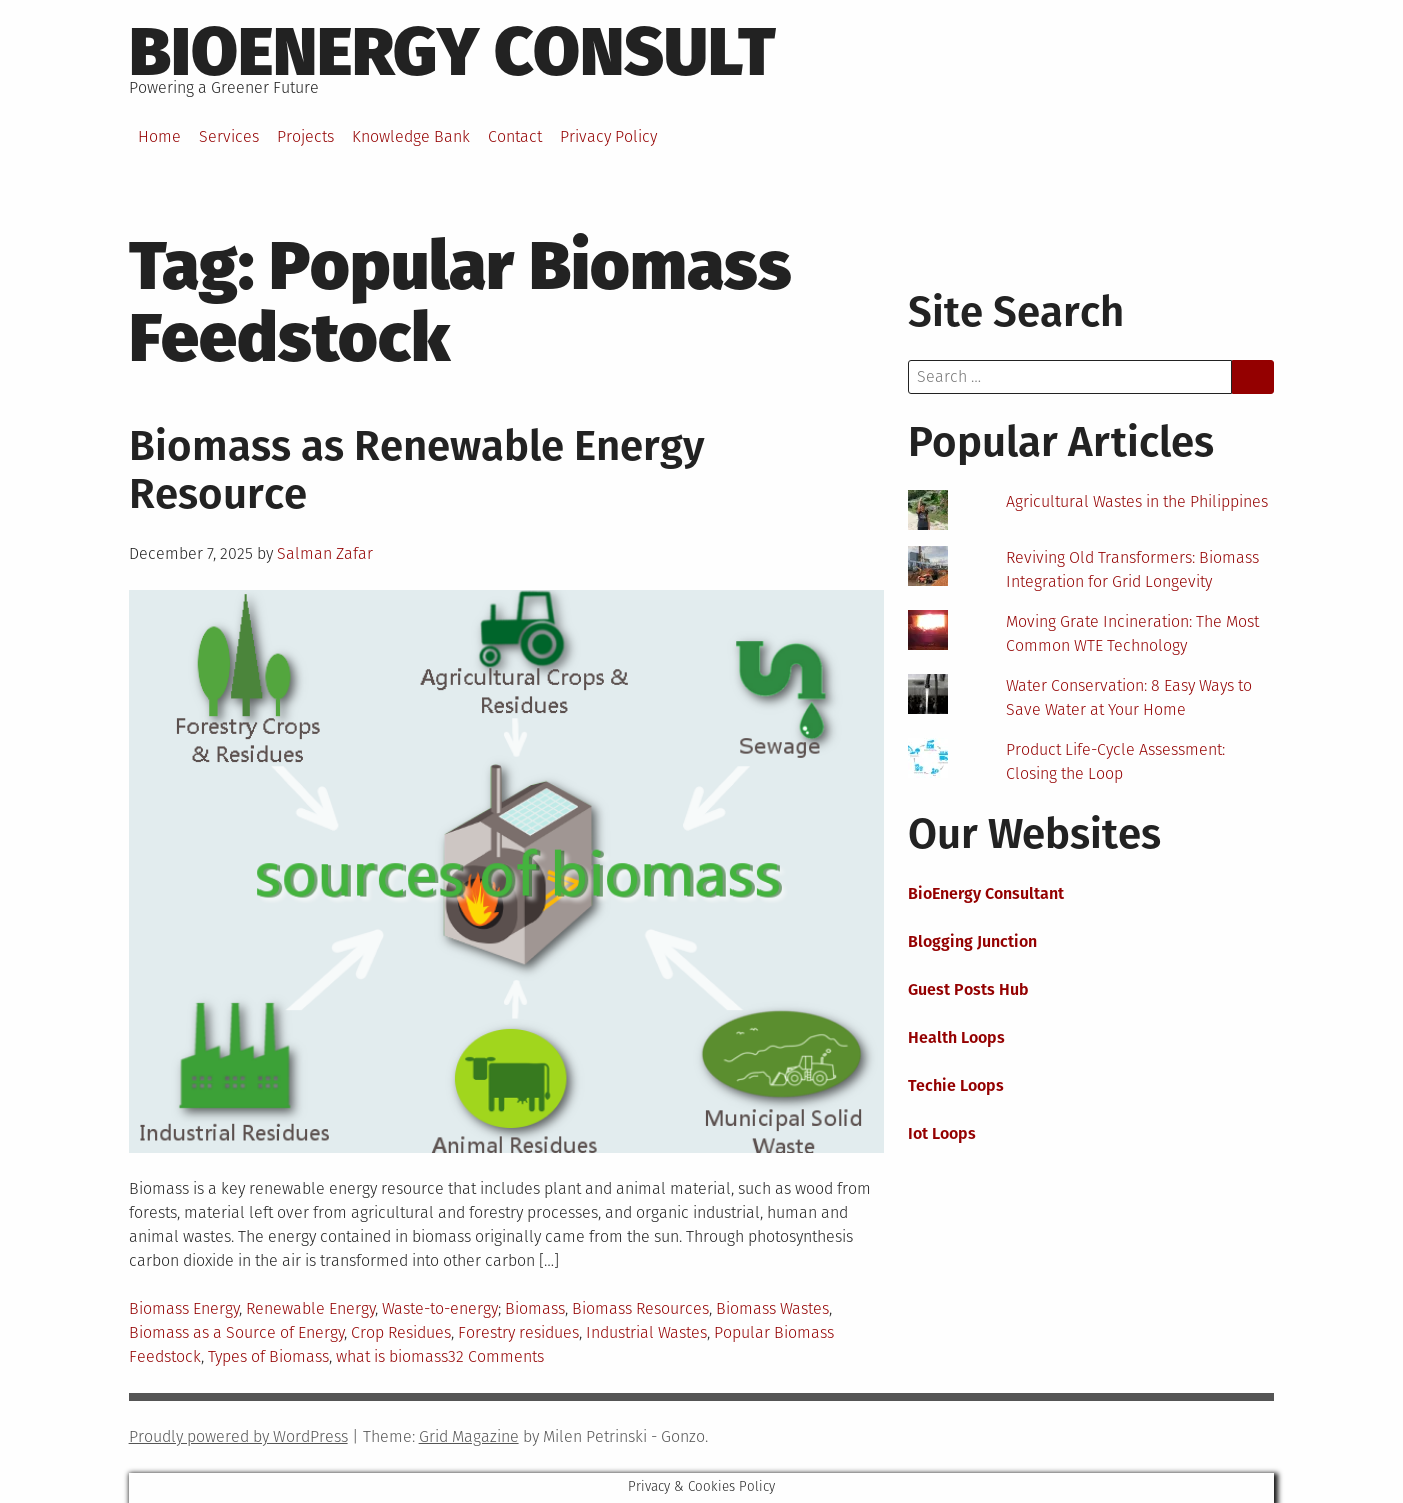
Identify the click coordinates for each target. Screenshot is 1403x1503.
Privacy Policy (608, 136)
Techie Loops (956, 1085)
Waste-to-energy (440, 1308)
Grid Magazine (469, 1436)
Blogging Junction (972, 941)
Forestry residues (518, 1332)
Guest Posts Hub (968, 989)
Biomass (535, 1308)
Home (159, 136)
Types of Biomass (268, 1356)
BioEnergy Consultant (986, 893)
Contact (515, 136)
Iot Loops (942, 1133)
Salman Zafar (325, 553)
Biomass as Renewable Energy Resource (417, 470)
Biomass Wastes (772, 1308)
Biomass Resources (640, 1308)
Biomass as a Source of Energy (236, 1332)
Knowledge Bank (411, 136)
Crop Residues (401, 1332)
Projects (305, 136)
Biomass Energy (184, 1308)
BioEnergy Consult (452, 52)
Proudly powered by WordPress (238, 1436)
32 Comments (496, 1356)
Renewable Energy (310, 1308)
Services (229, 136)
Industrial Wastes (646, 1332)
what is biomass (392, 1356)
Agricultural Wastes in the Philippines (1137, 501)
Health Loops (956, 1037)
